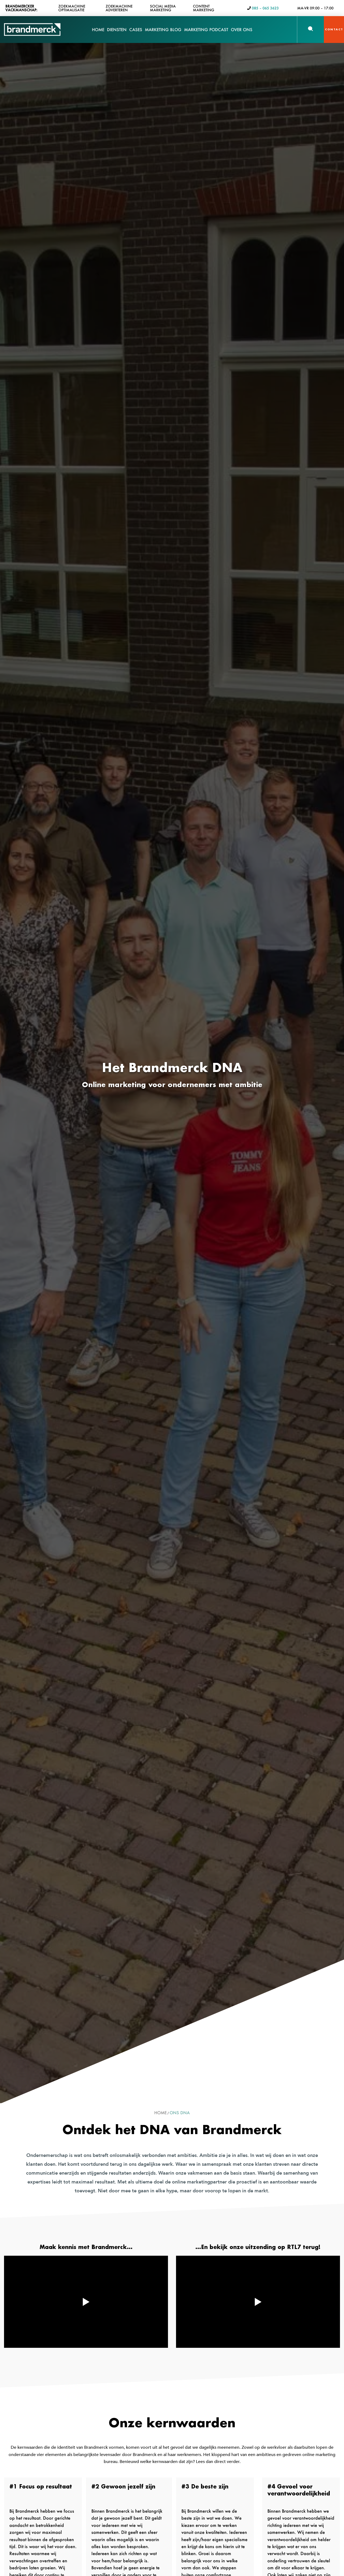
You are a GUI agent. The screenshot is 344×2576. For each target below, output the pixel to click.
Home (98, 29)
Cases (135, 33)
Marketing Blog (163, 29)
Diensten (117, 33)
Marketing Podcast (206, 29)
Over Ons (241, 33)
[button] (310, 28)
